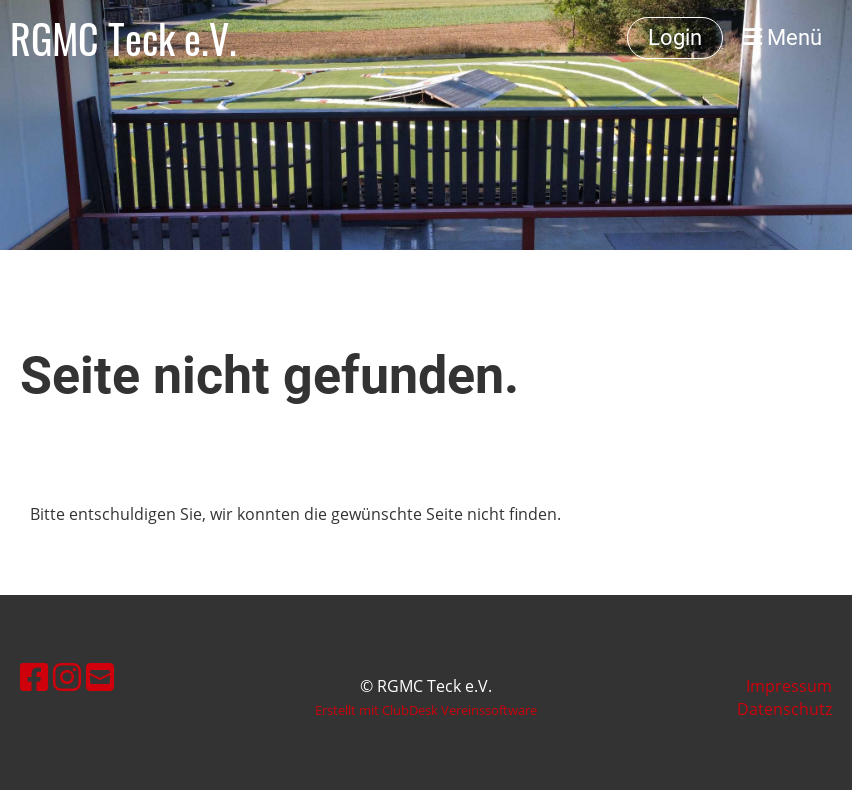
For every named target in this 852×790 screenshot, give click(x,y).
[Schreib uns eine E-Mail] (100, 676)
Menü (782, 37)
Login (675, 37)
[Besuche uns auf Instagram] (67, 676)
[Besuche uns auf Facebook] (34, 676)
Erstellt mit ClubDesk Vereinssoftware (426, 710)
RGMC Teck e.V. (123, 38)
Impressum (789, 686)
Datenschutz (784, 709)
